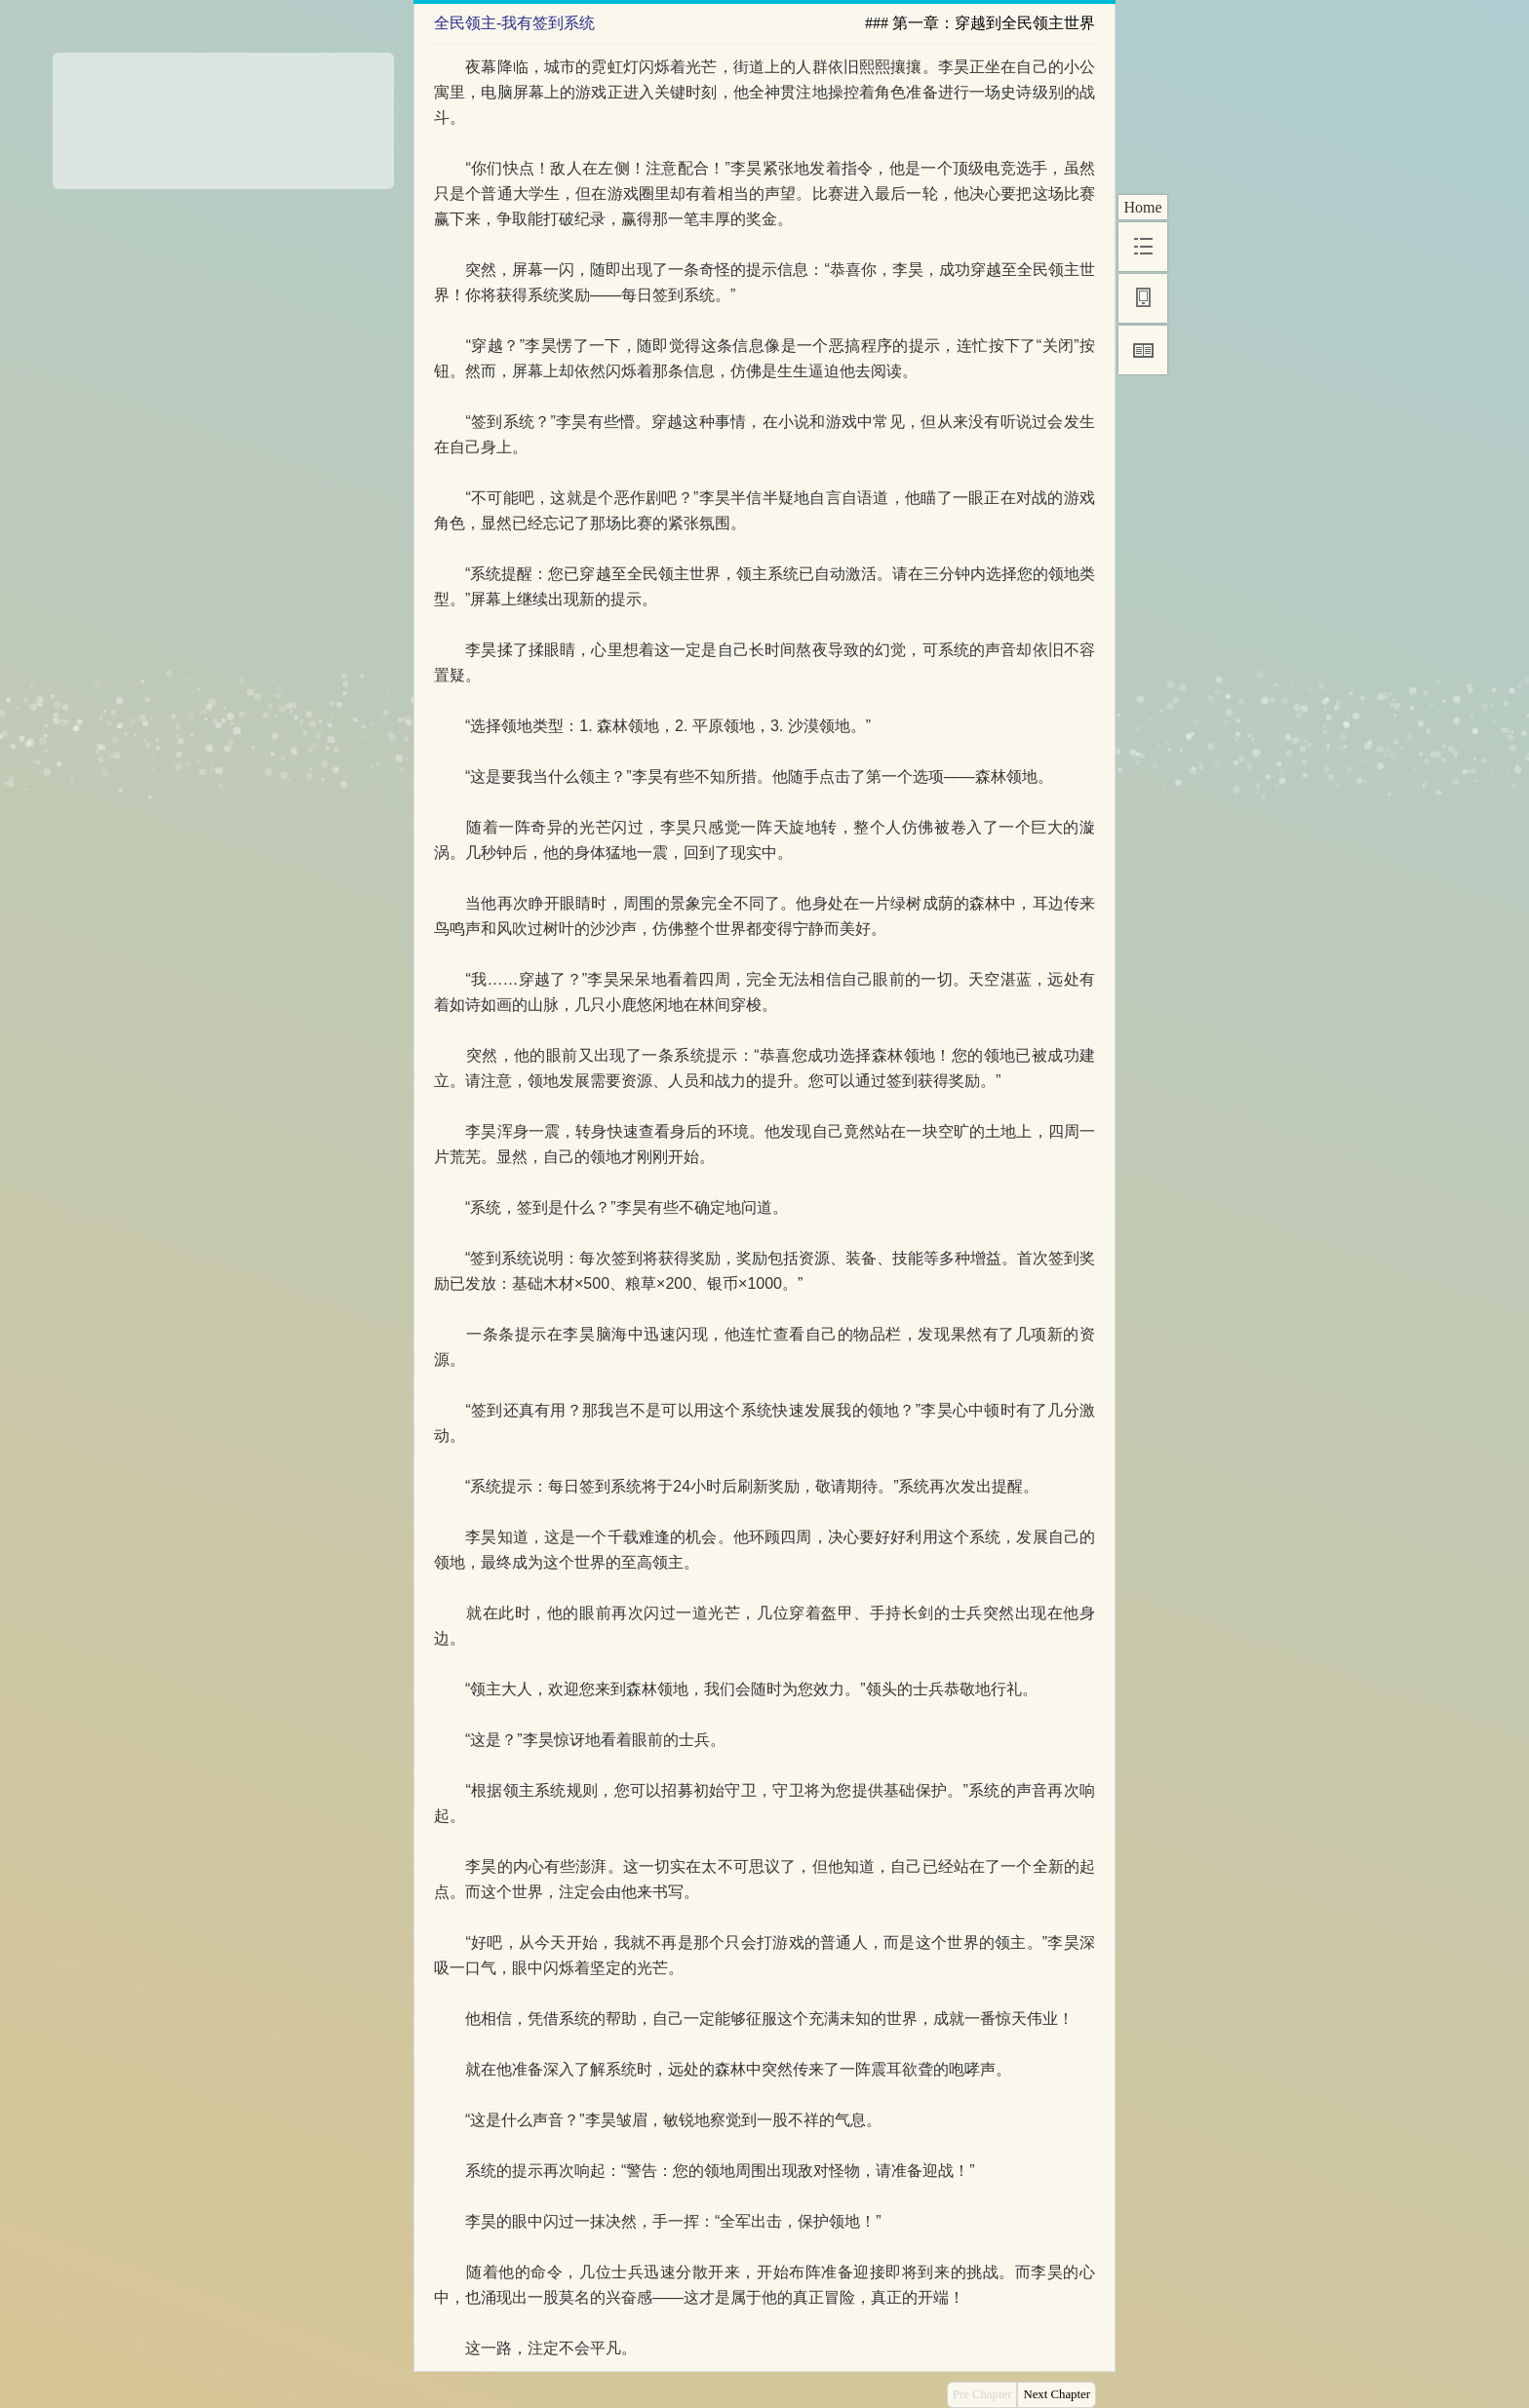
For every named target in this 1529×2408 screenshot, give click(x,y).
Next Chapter (1056, 2394)
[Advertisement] (223, 114)
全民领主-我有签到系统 (514, 23)
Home (1142, 207)
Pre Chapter (982, 2394)
